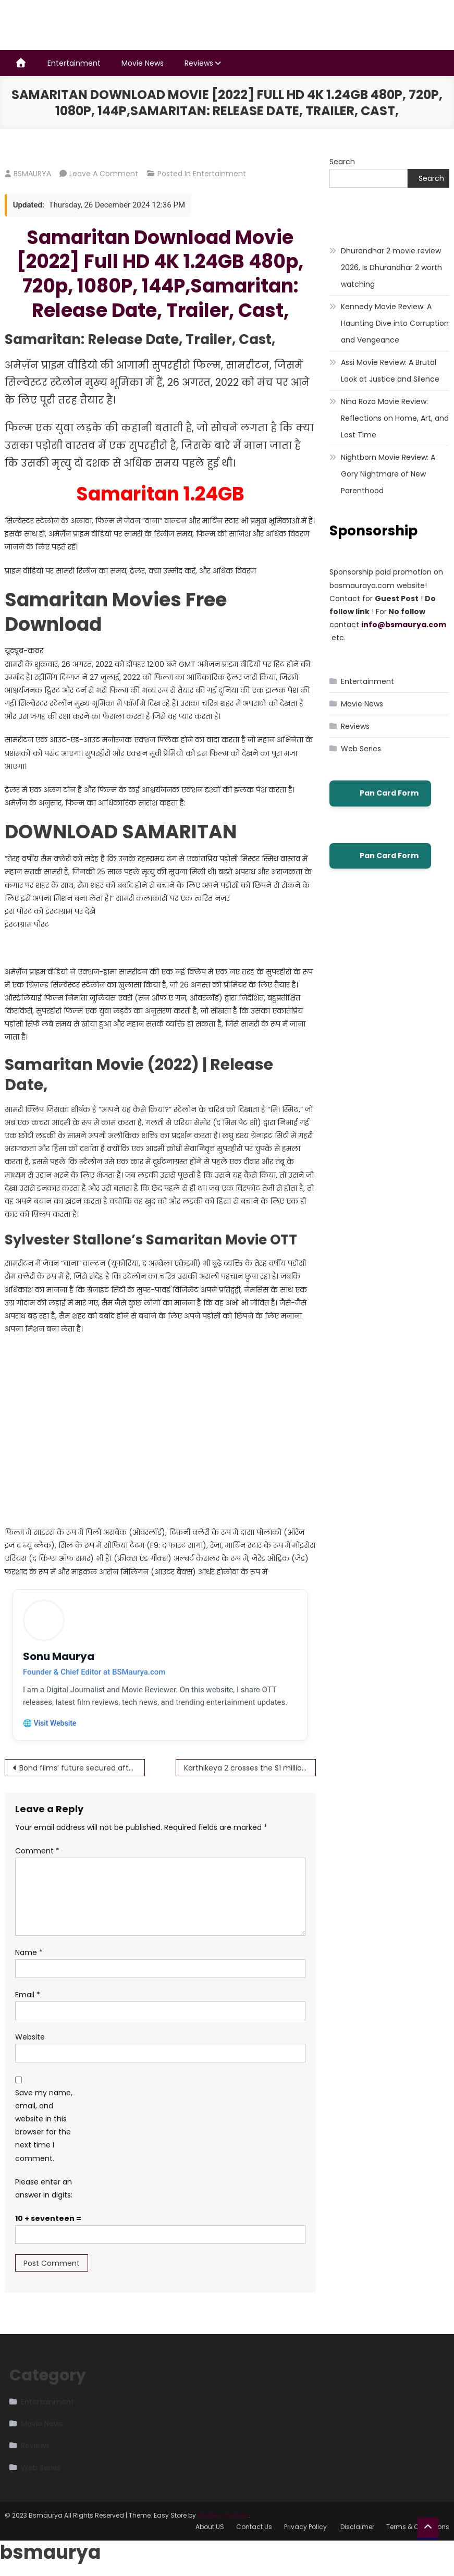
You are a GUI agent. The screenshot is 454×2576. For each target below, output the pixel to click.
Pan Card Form (380, 793)
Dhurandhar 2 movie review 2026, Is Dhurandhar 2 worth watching (391, 267)
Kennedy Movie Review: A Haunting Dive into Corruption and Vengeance (395, 323)
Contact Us (254, 2527)
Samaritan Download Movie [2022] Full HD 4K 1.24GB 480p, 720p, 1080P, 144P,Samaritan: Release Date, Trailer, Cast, (160, 274)
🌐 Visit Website (50, 1723)
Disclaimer (357, 2527)
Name (29, 1953)
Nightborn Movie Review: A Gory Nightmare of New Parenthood (388, 474)
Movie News (142, 63)
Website (30, 2038)
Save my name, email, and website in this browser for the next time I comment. (43, 2126)
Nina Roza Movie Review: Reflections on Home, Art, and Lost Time (395, 418)
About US (209, 2527)
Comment (37, 1851)
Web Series (361, 748)
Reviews (199, 63)
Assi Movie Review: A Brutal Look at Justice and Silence (390, 370)
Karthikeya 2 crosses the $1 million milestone (250, 1768)
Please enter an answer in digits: (43, 2189)
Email (27, 1995)
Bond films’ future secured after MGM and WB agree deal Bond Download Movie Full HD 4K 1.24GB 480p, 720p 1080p (82, 1768)
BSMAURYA (32, 173)
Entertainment (74, 63)
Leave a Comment (103, 173)
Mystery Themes (223, 2516)
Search (342, 161)
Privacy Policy (306, 2527)
